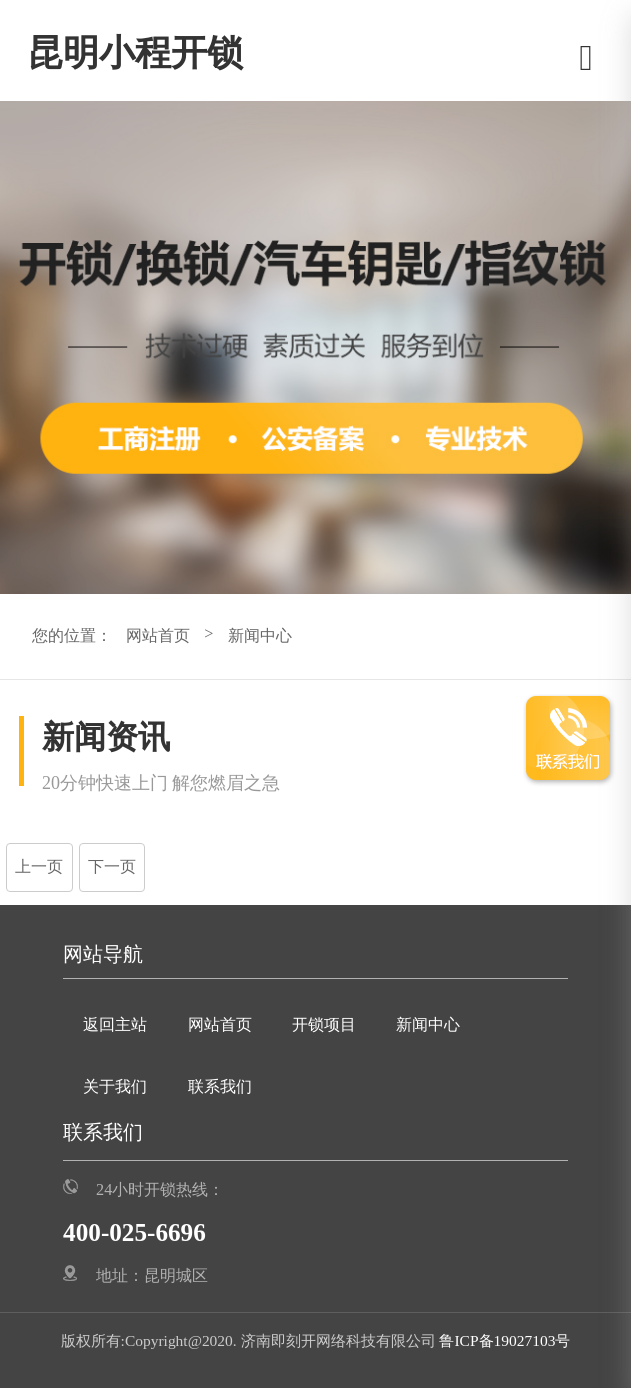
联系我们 (220, 1087)
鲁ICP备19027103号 (503, 1340)
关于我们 (115, 1087)
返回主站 (115, 1025)
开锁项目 (324, 1025)
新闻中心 (260, 636)
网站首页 (158, 636)
